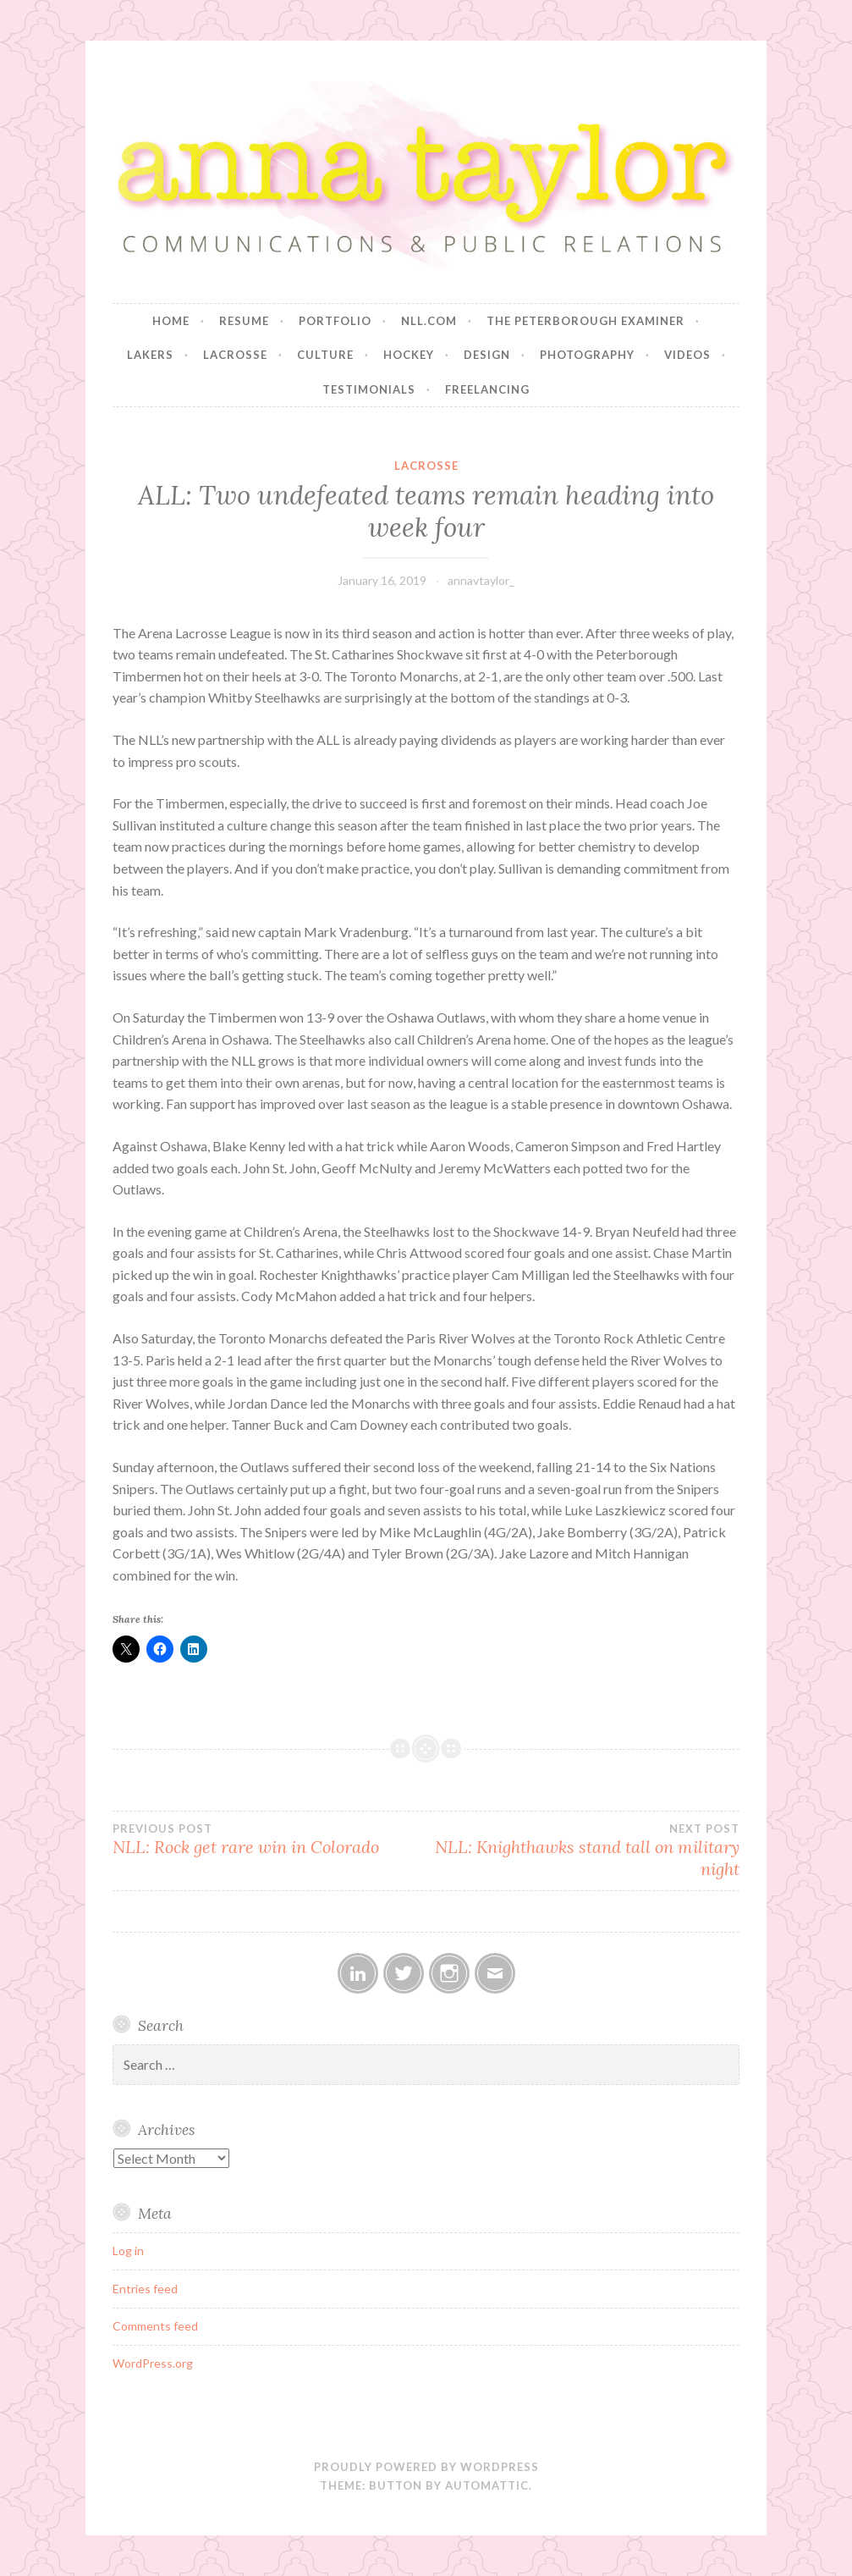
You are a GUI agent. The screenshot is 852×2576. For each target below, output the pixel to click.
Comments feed (155, 2326)
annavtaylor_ (481, 580)
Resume (244, 321)
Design (487, 354)
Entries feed (145, 2288)
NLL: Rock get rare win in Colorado (269, 1839)
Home (171, 321)
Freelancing (487, 389)
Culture (325, 354)
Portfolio (335, 321)
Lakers (150, 354)
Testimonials (368, 389)
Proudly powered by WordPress (426, 2467)
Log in (128, 2250)
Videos (687, 354)
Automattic (487, 2485)
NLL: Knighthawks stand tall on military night (583, 1850)
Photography (587, 354)
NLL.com (429, 321)
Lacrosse (235, 354)
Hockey (408, 354)
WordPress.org (153, 2363)
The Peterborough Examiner (585, 321)
